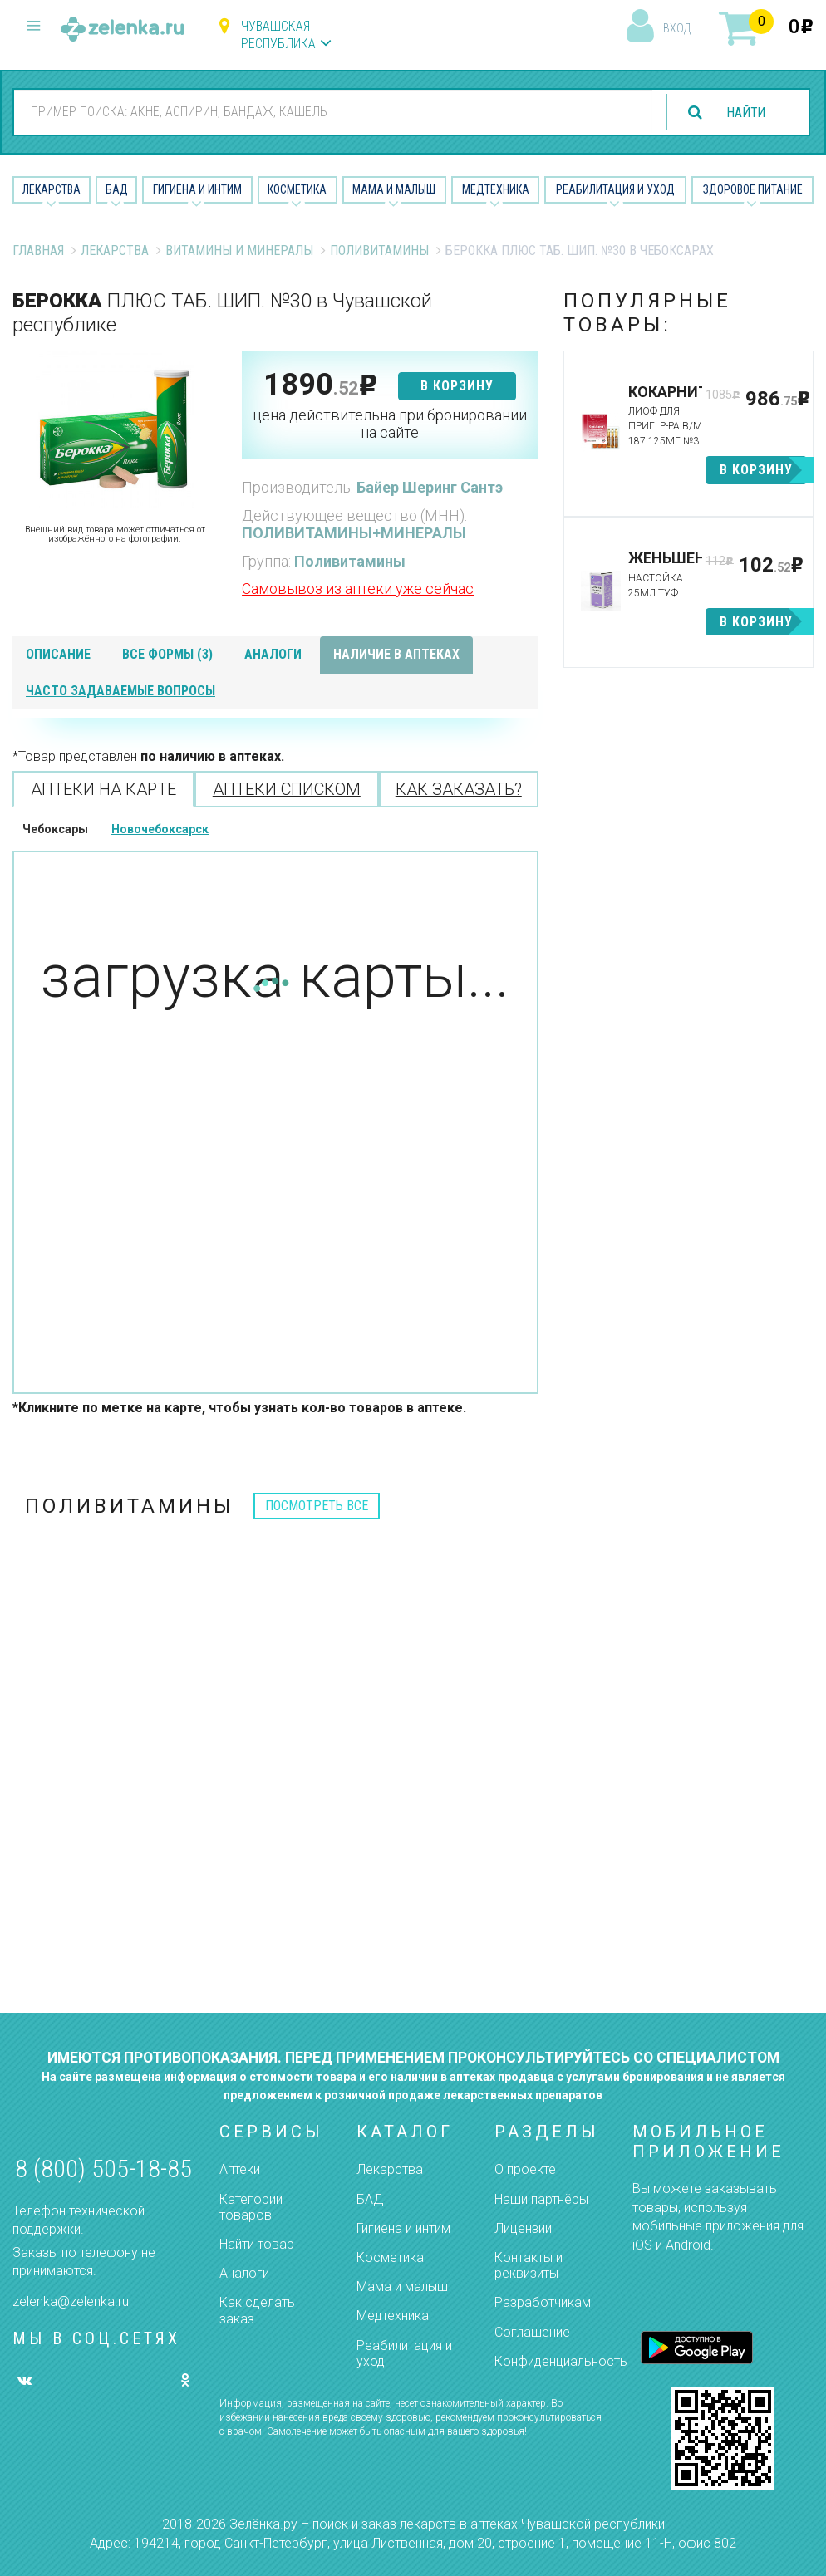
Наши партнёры (541, 2199)
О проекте (525, 2169)
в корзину (457, 386)
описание (58, 654)
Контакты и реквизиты (528, 2265)
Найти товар (256, 2244)
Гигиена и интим (403, 2228)
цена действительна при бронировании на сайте (390, 424)
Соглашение (532, 2332)
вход (677, 28)
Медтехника (495, 189)
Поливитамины (379, 250)
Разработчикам (542, 2302)
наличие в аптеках (396, 654)
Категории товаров (251, 2207)
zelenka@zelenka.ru (70, 2301)
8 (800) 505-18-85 (103, 2168)
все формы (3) (167, 654)
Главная (38, 250)
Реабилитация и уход (615, 189)
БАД (117, 189)
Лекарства (51, 189)
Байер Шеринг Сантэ (429, 487)
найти (745, 112)
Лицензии (523, 2228)
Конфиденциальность (560, 2361)
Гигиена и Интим (197, 189)
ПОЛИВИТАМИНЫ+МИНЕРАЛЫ (354, 533)
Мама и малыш (393, 189)
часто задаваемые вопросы (120, 691)
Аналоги (244, 2273)
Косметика (297, 189)
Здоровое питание (753, 189)
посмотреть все (316, 1506)
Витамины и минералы (239, 250)
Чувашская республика (278, 35)
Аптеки (239, 2169)
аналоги (273, 654)
